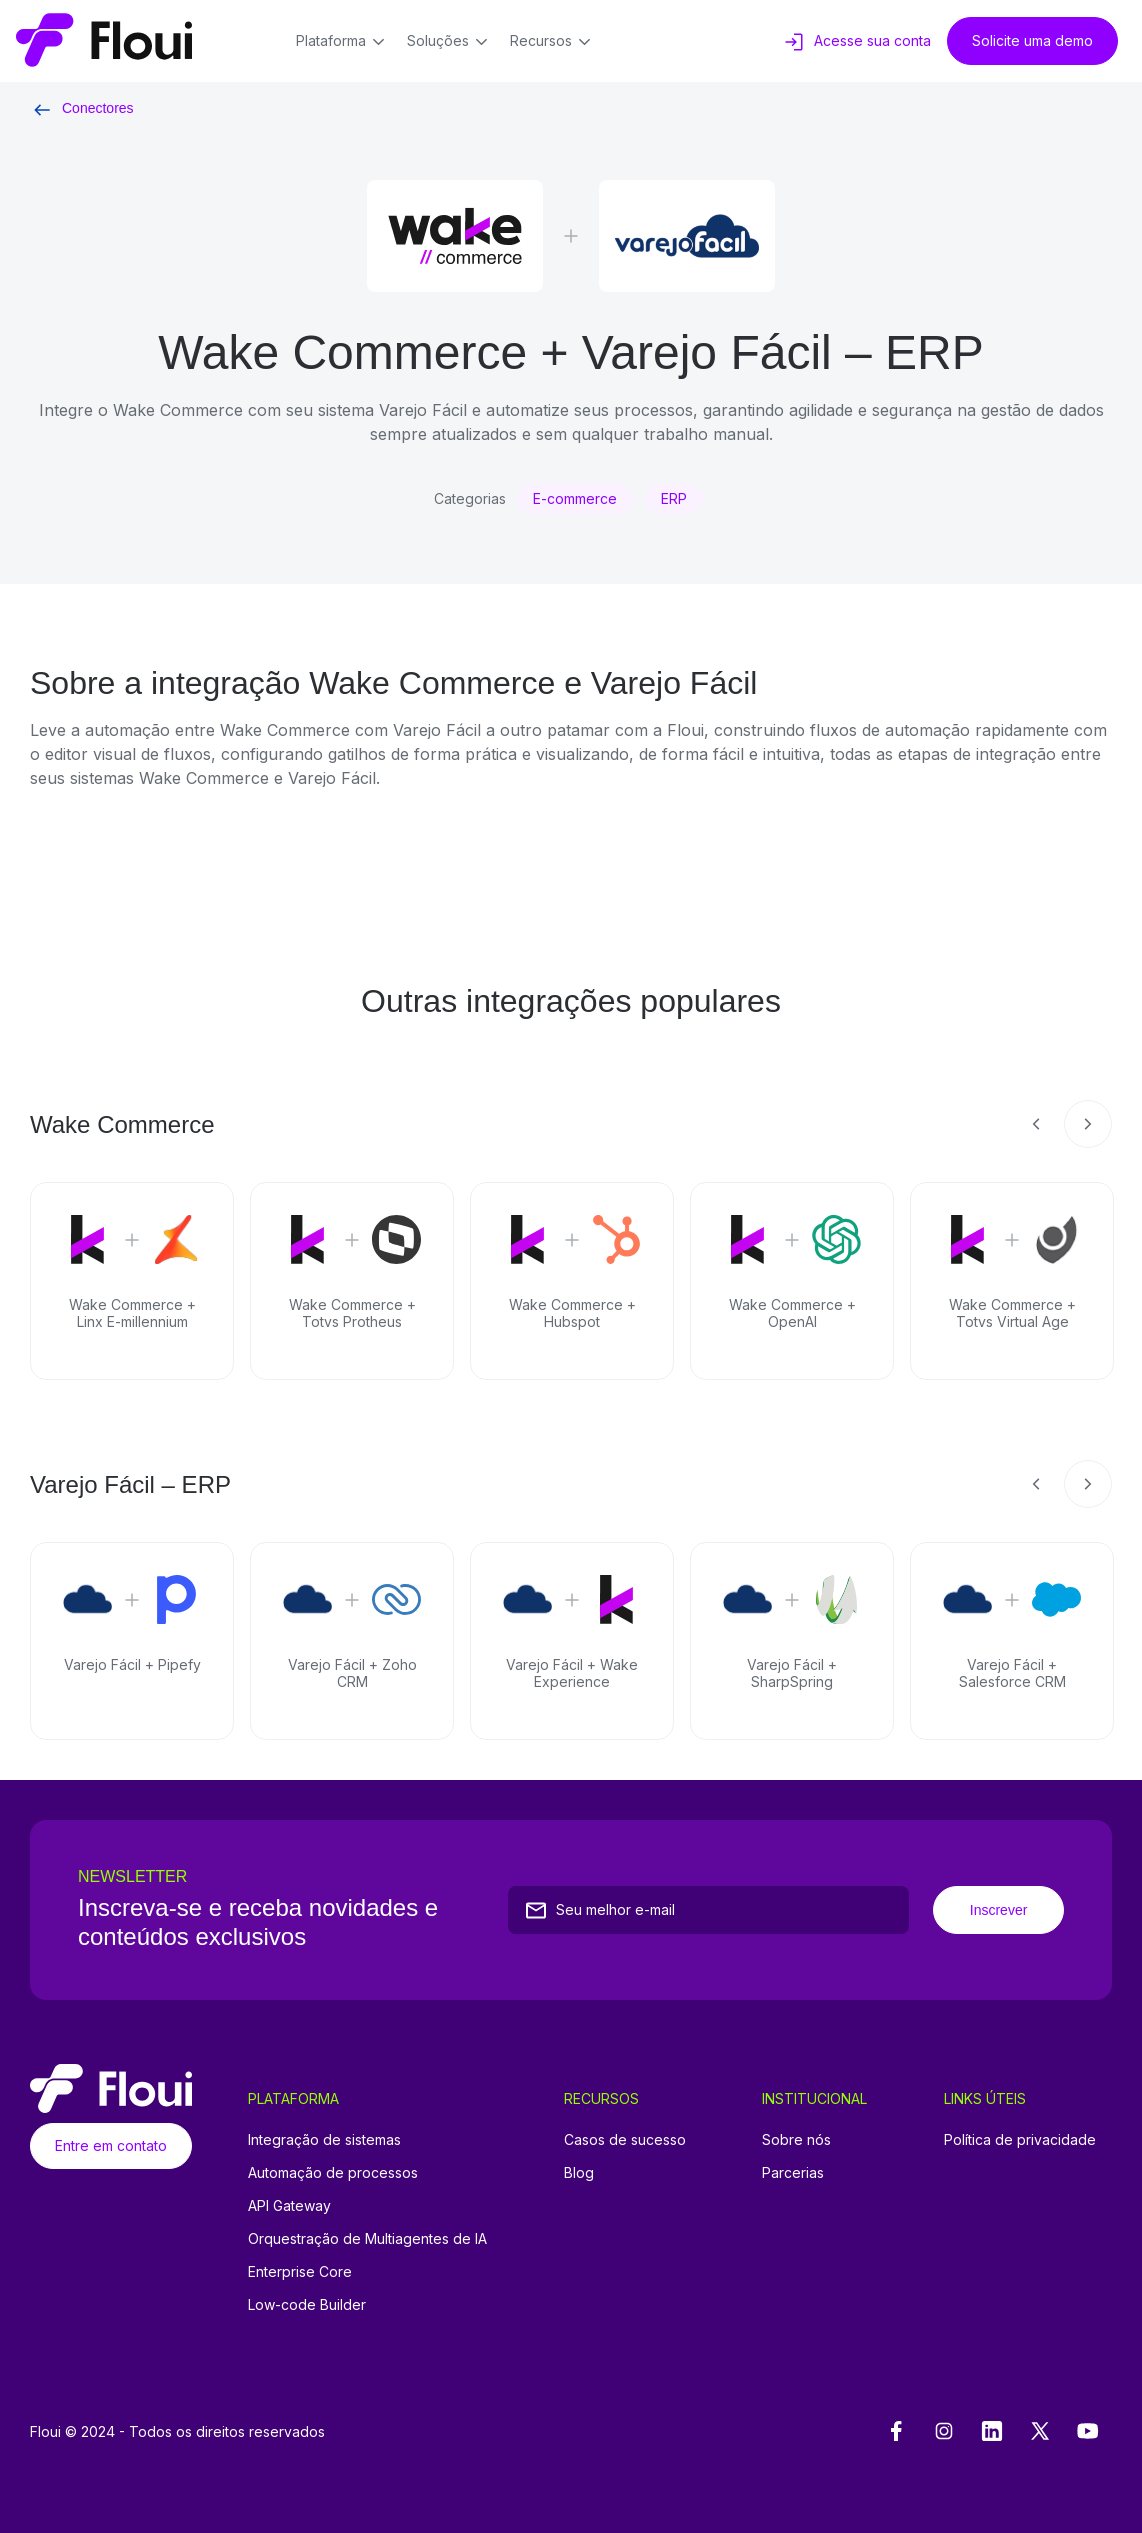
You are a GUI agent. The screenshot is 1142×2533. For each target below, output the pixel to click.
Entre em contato (111, 2145)
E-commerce (575, 498)
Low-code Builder (307, 2304)
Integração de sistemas (324, 2139)
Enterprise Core (300, 2271)
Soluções (450, 42)
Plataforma (343, 42)
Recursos (553, 42)
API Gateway (289, 2205)
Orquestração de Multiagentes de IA (367, 2238)
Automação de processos (333, 2172)
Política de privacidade (1020, 2139)
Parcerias (793, 2172)
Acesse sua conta (856, 42)
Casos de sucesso (625, 2139)
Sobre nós (796, 2139)
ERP (674, 498)
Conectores (82, 108)
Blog (579, 2172)
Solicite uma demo (1032, 40)
